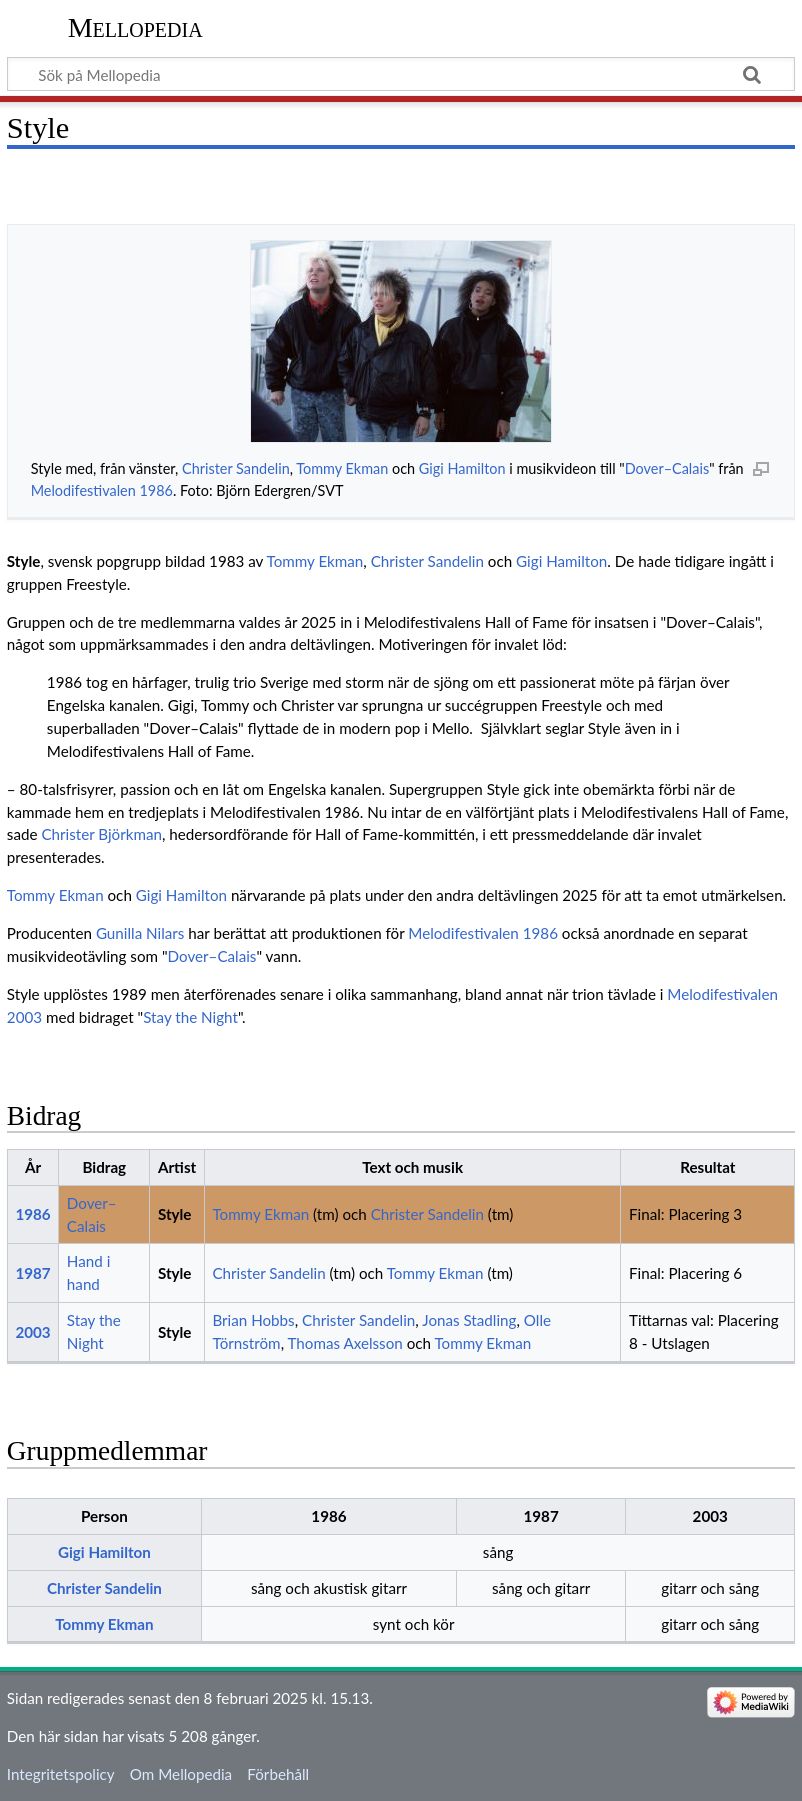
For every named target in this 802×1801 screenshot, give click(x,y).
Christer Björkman (101, 834)
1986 (32, 1214)
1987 (32, 1273)
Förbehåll (278, 1774)
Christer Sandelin (236, 468)
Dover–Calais (667, 468)
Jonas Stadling (469, 1320)
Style (175, 1214)
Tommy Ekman (342, 468)
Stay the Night (190, 1017)
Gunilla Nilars (140, 933)
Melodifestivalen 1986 (102, 490)
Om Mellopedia (181, 1774)
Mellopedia (135, 27)
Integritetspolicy (61, 1774)
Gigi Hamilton (462, 468)
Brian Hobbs (253, 1320)
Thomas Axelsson (345, 1343)
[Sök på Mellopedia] (401, 74)
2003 (32, 1332)
